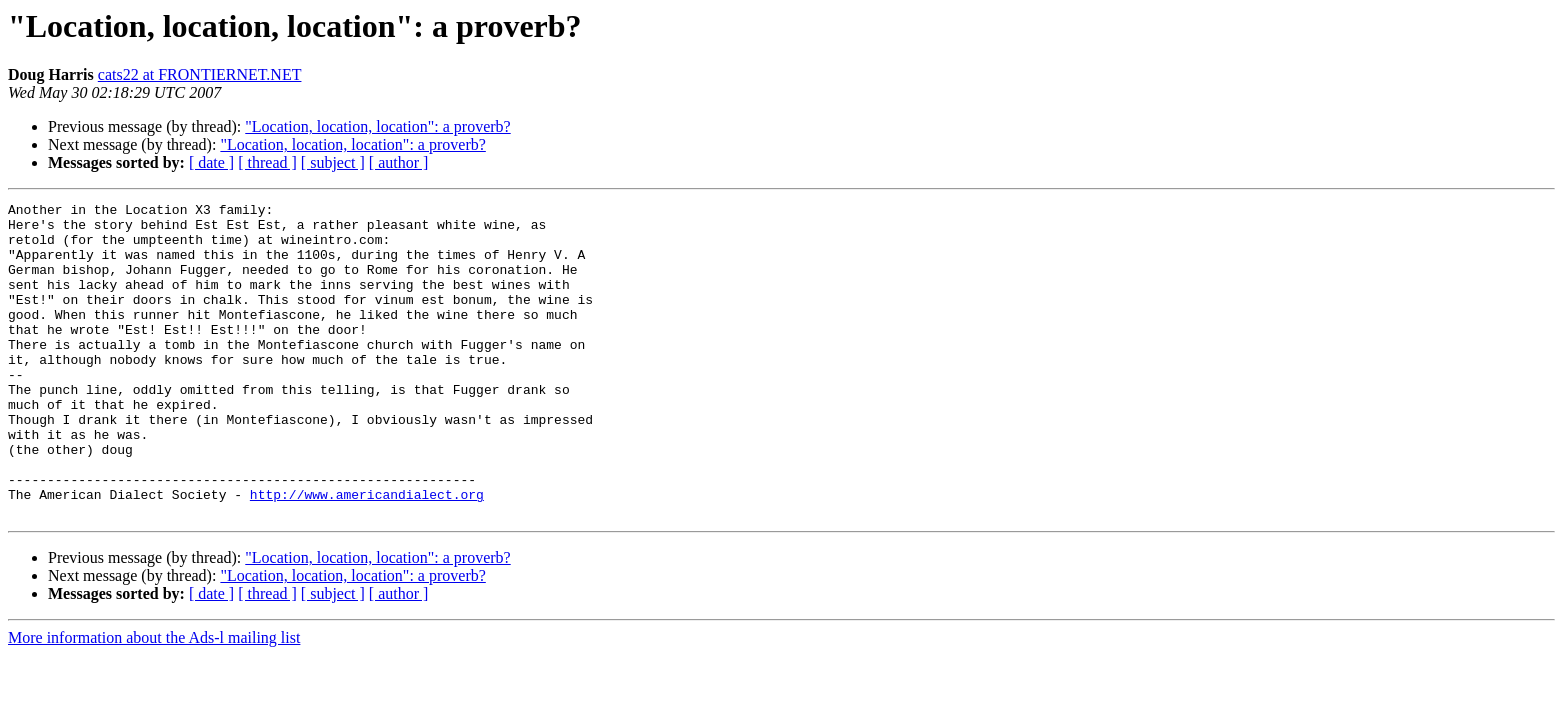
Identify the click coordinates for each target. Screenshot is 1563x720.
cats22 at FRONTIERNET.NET (200, 74)
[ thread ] (267, 162)
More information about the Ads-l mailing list (154, 700)
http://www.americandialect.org (367, 554)
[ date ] (211, 162)
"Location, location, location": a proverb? (377, 126)
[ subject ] (333, 162)
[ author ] (399, 162)
